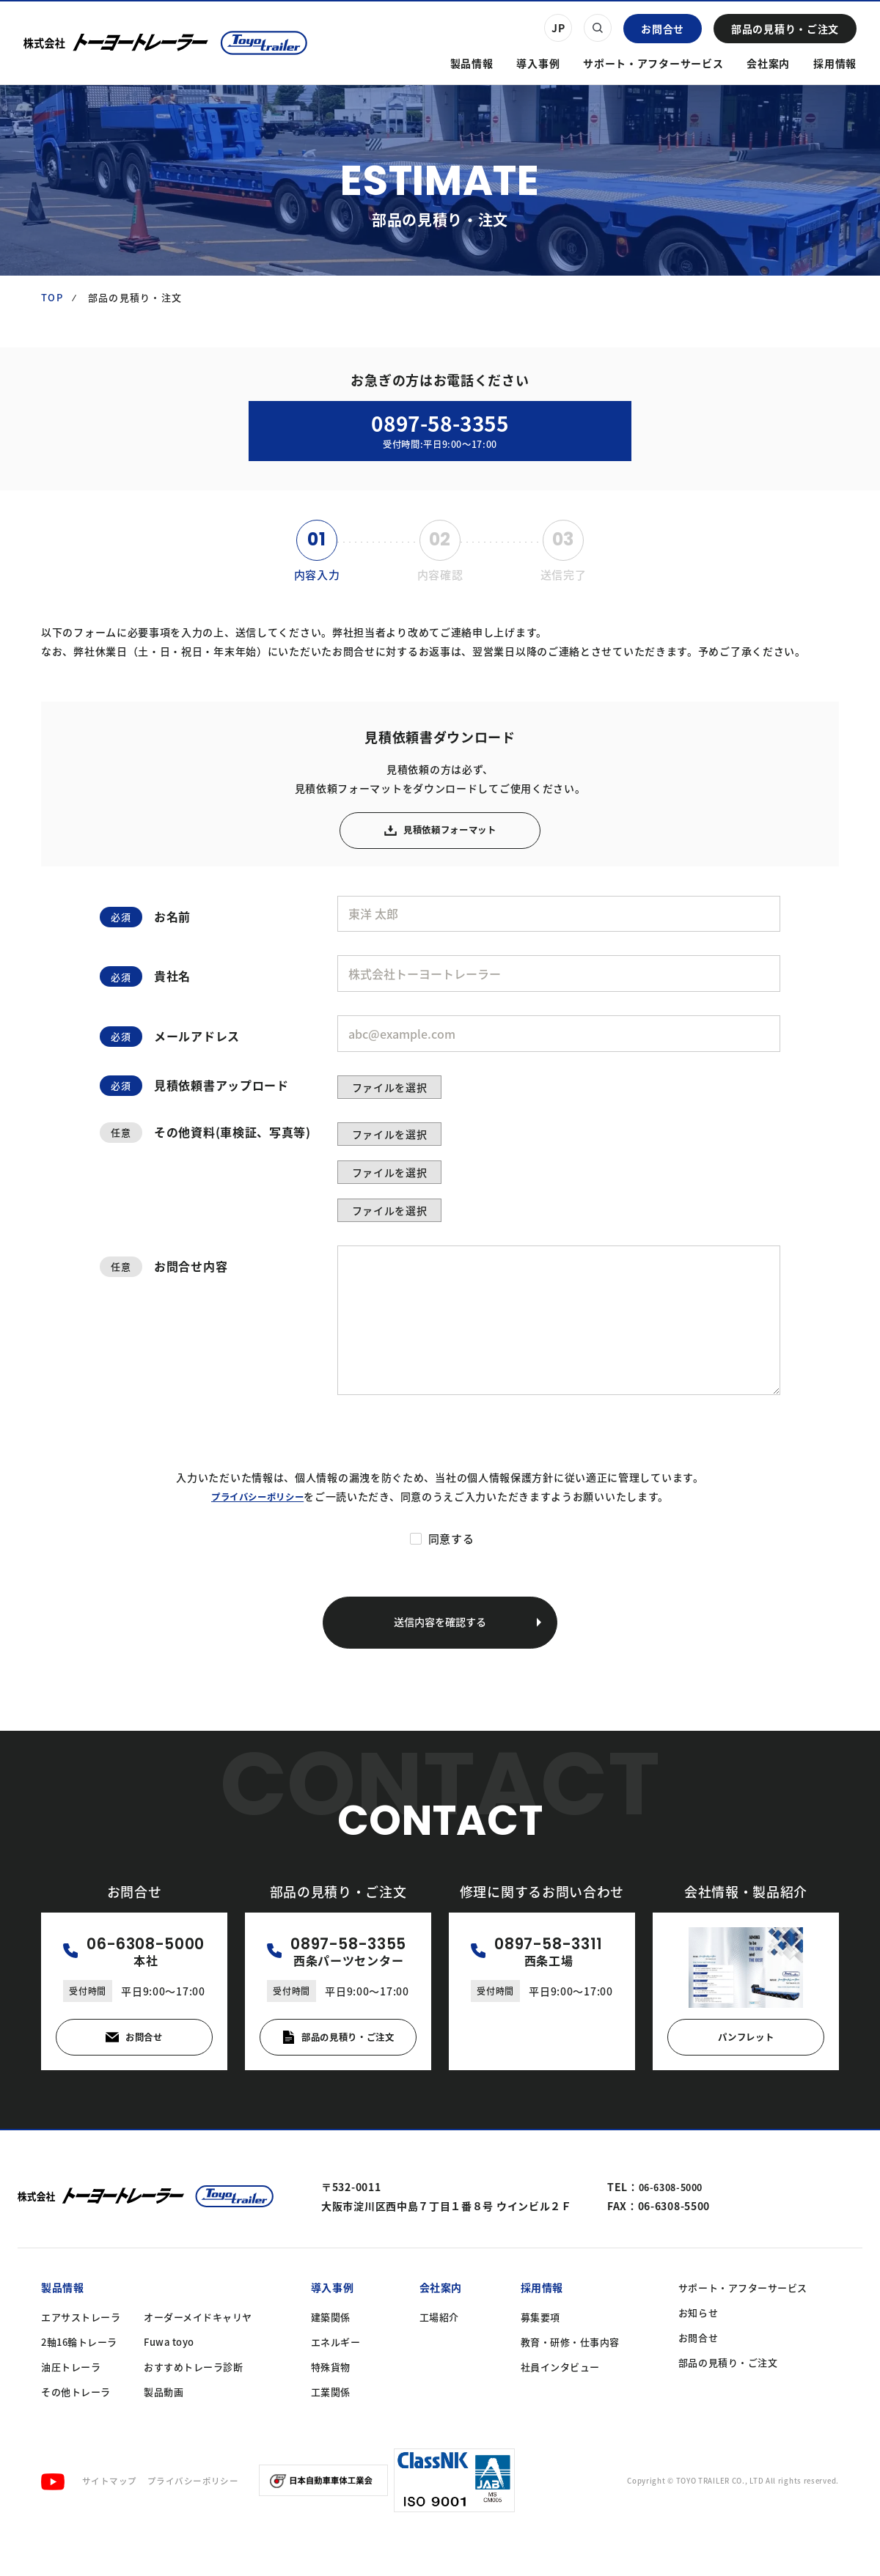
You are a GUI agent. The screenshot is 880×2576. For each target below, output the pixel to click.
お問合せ (662, 28)
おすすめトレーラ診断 (193, 2401)
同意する (451, 1561)
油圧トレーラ (70, 2401)
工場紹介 (439, 2351)
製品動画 (163, 2426)
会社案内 (768, 63)
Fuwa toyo (169, 2376)
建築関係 (331, 2351)
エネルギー (336, 2376)
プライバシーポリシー (258, 1519)
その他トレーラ (76, 2426)
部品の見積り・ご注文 (785, 28)
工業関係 (331, 2426)
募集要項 (540, 2351)
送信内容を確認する (463, 1648)
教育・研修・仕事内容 (570, 2376)
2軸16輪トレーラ (79, 2376)
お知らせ (698, 2347)
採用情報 (835, 63)
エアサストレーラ (80, 2351)
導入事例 (538, 63)
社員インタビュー (560, 2401)
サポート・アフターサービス (653, 63)
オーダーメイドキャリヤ (198, 2351)
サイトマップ (112, 2515)
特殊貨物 (331, 2401)
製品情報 (472, 63)
